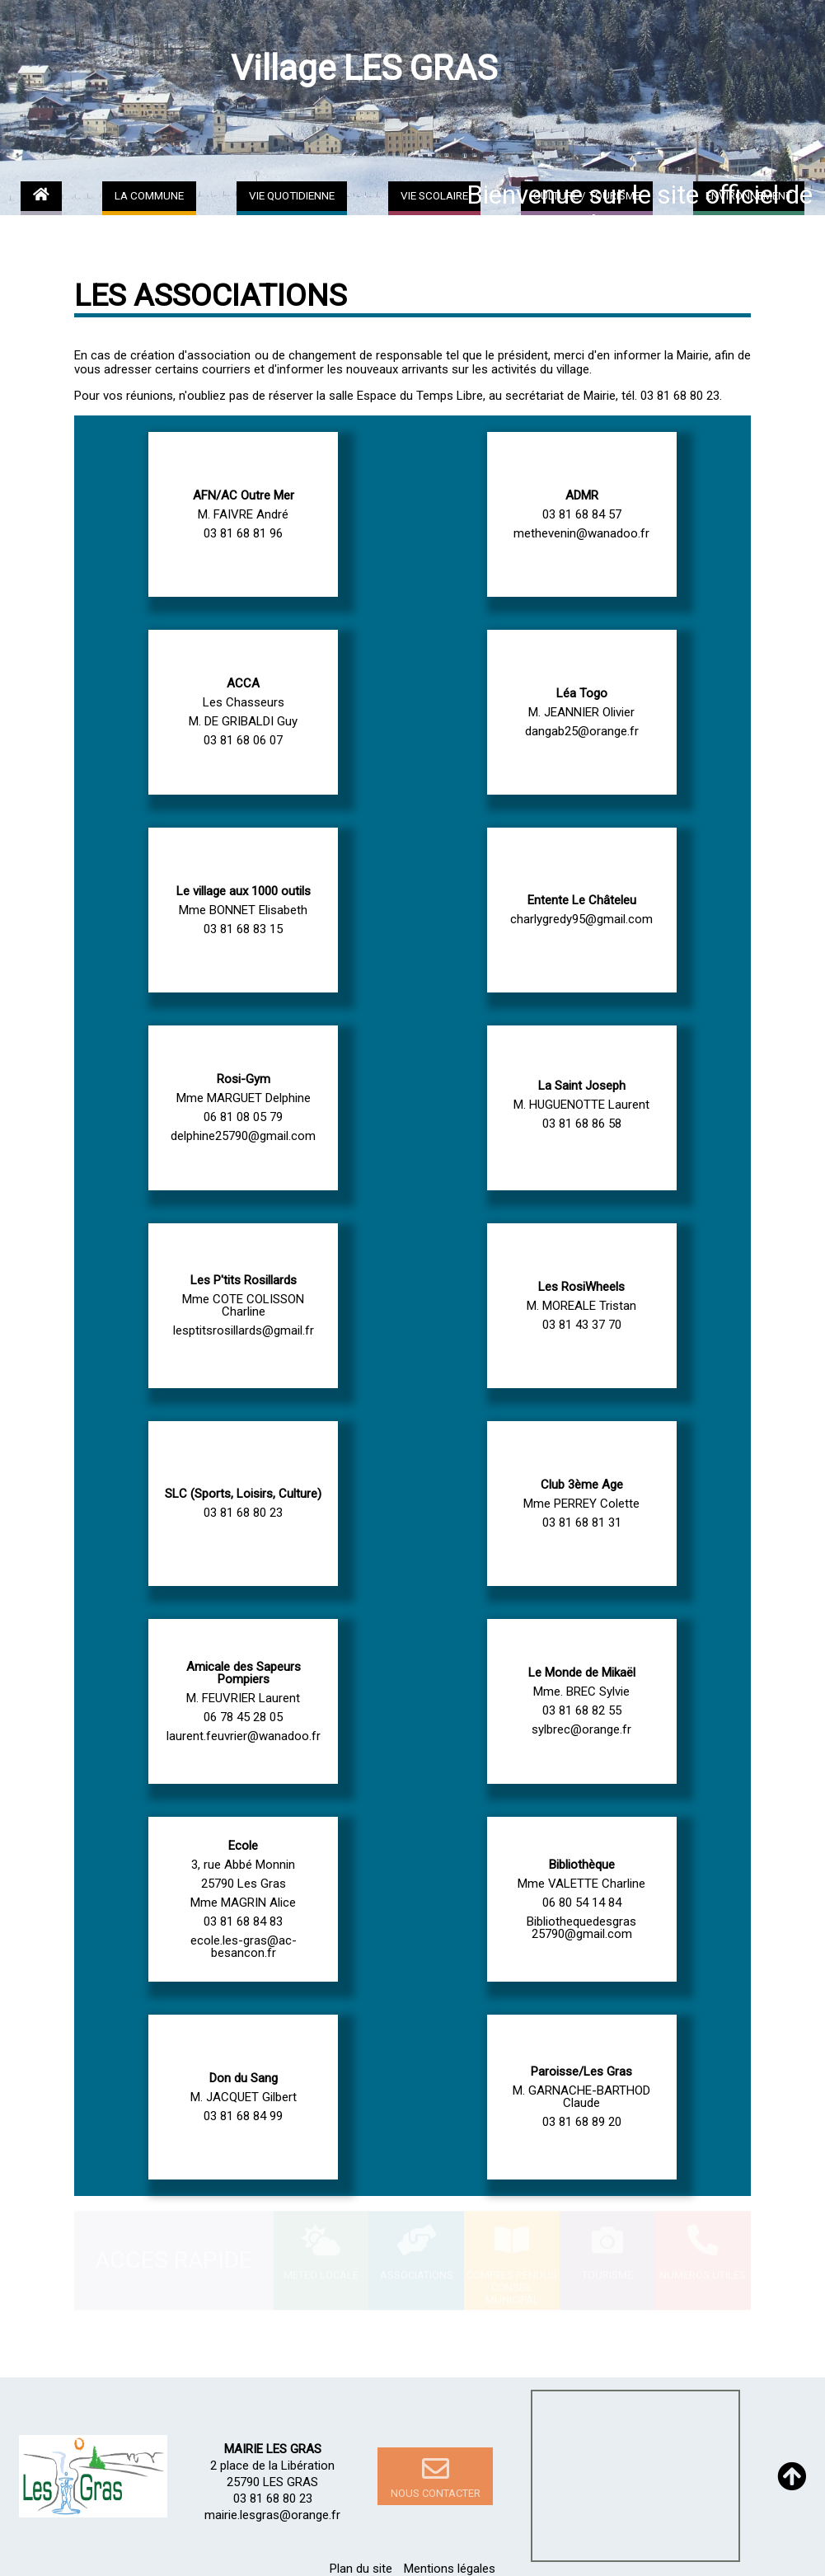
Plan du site (361, 2568)
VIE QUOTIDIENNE (292, 195)
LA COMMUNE (149, 195)
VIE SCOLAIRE (434, 195)
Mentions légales (449, 2568)
